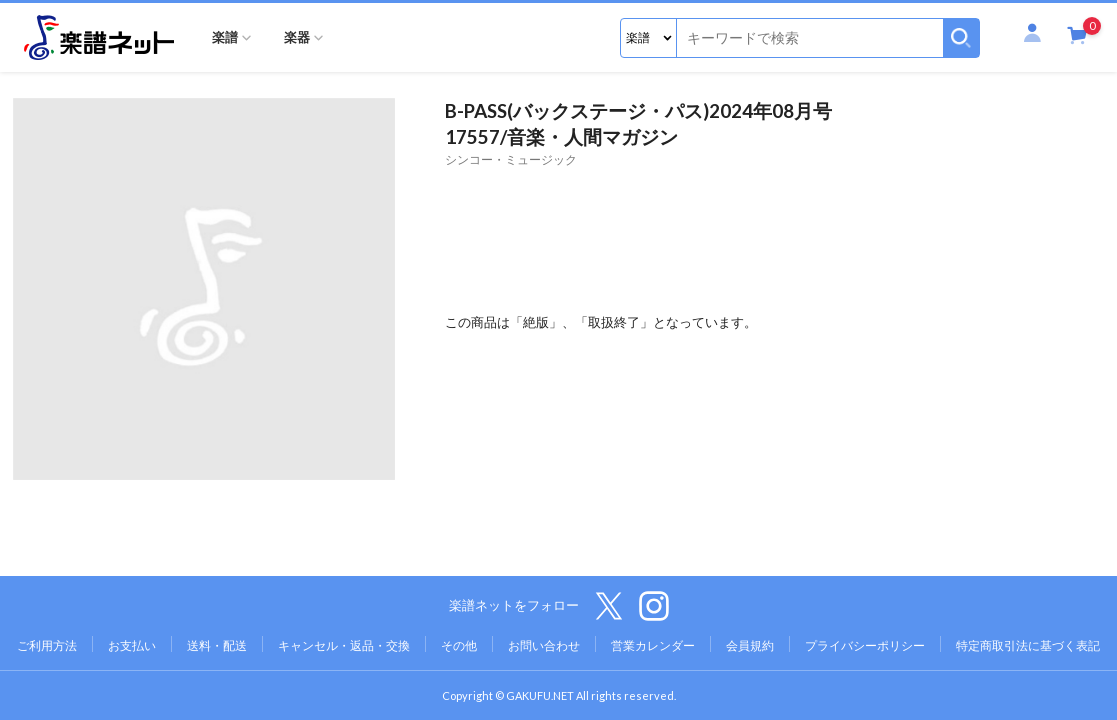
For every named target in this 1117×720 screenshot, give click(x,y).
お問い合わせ (544, 645)
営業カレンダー (653, 645)
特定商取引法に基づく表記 (1028, 645)
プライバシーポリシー (865, 645)
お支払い (132, 645)
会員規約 (750, 645)
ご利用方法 (47, 645)
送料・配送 (217, 645)
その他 (459, 645)
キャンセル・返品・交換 (344, 645)
